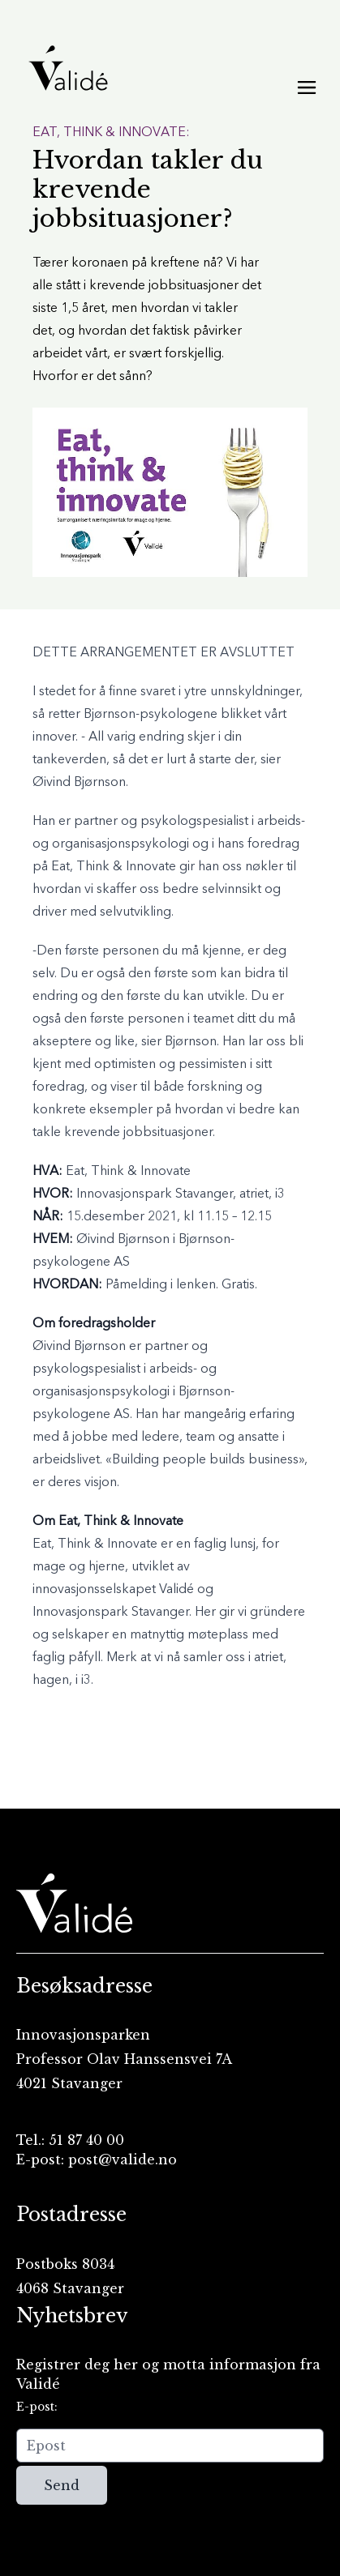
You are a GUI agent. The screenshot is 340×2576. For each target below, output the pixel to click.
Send (62, 2485)
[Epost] (170, 2446)
